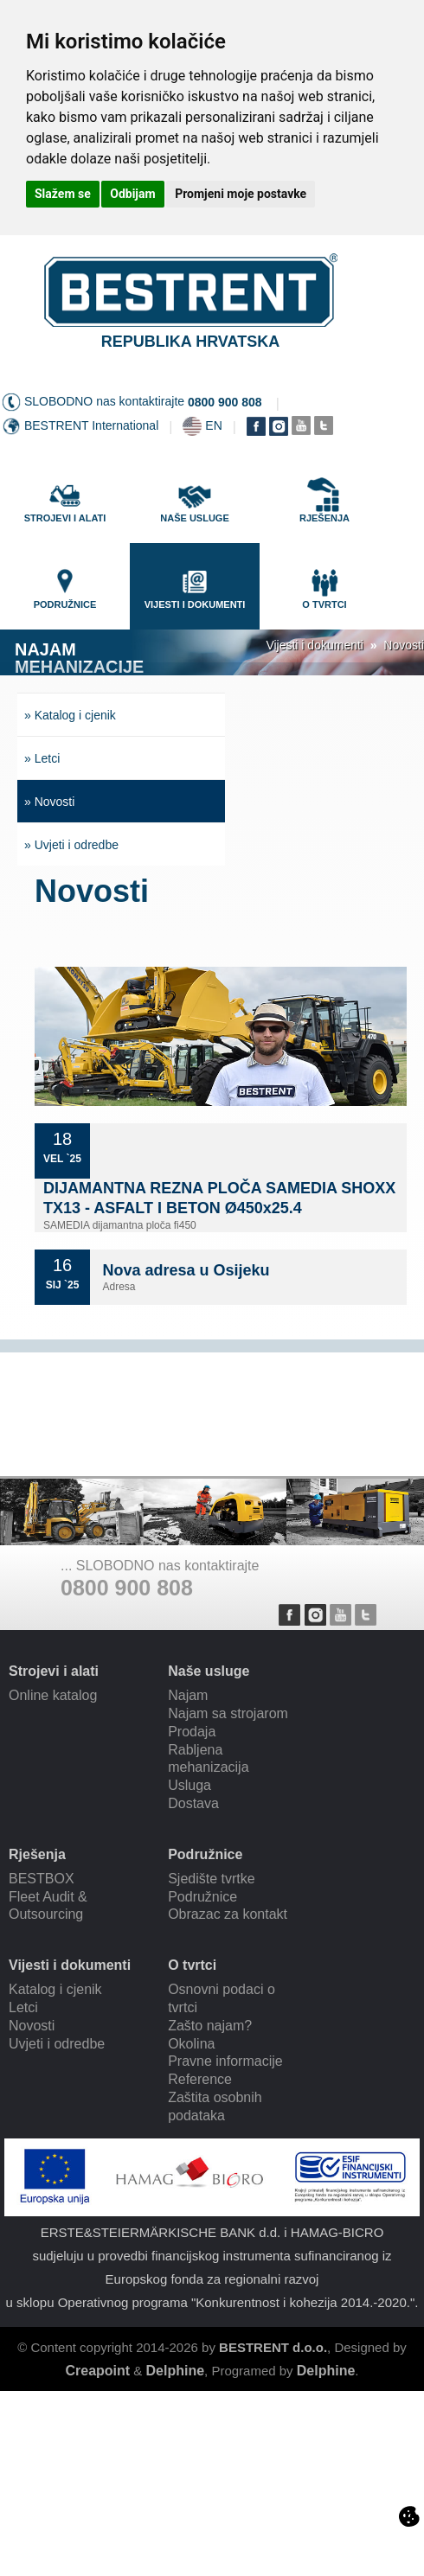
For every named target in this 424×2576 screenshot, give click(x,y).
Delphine (175, 2370)
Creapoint (97, 2370)
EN (213, 425)
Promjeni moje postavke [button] (240, 194)
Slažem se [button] (63, 194)
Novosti (403, 645)
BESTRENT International (91, 425)
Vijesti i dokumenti (314, 645)
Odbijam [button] (132, 194)
